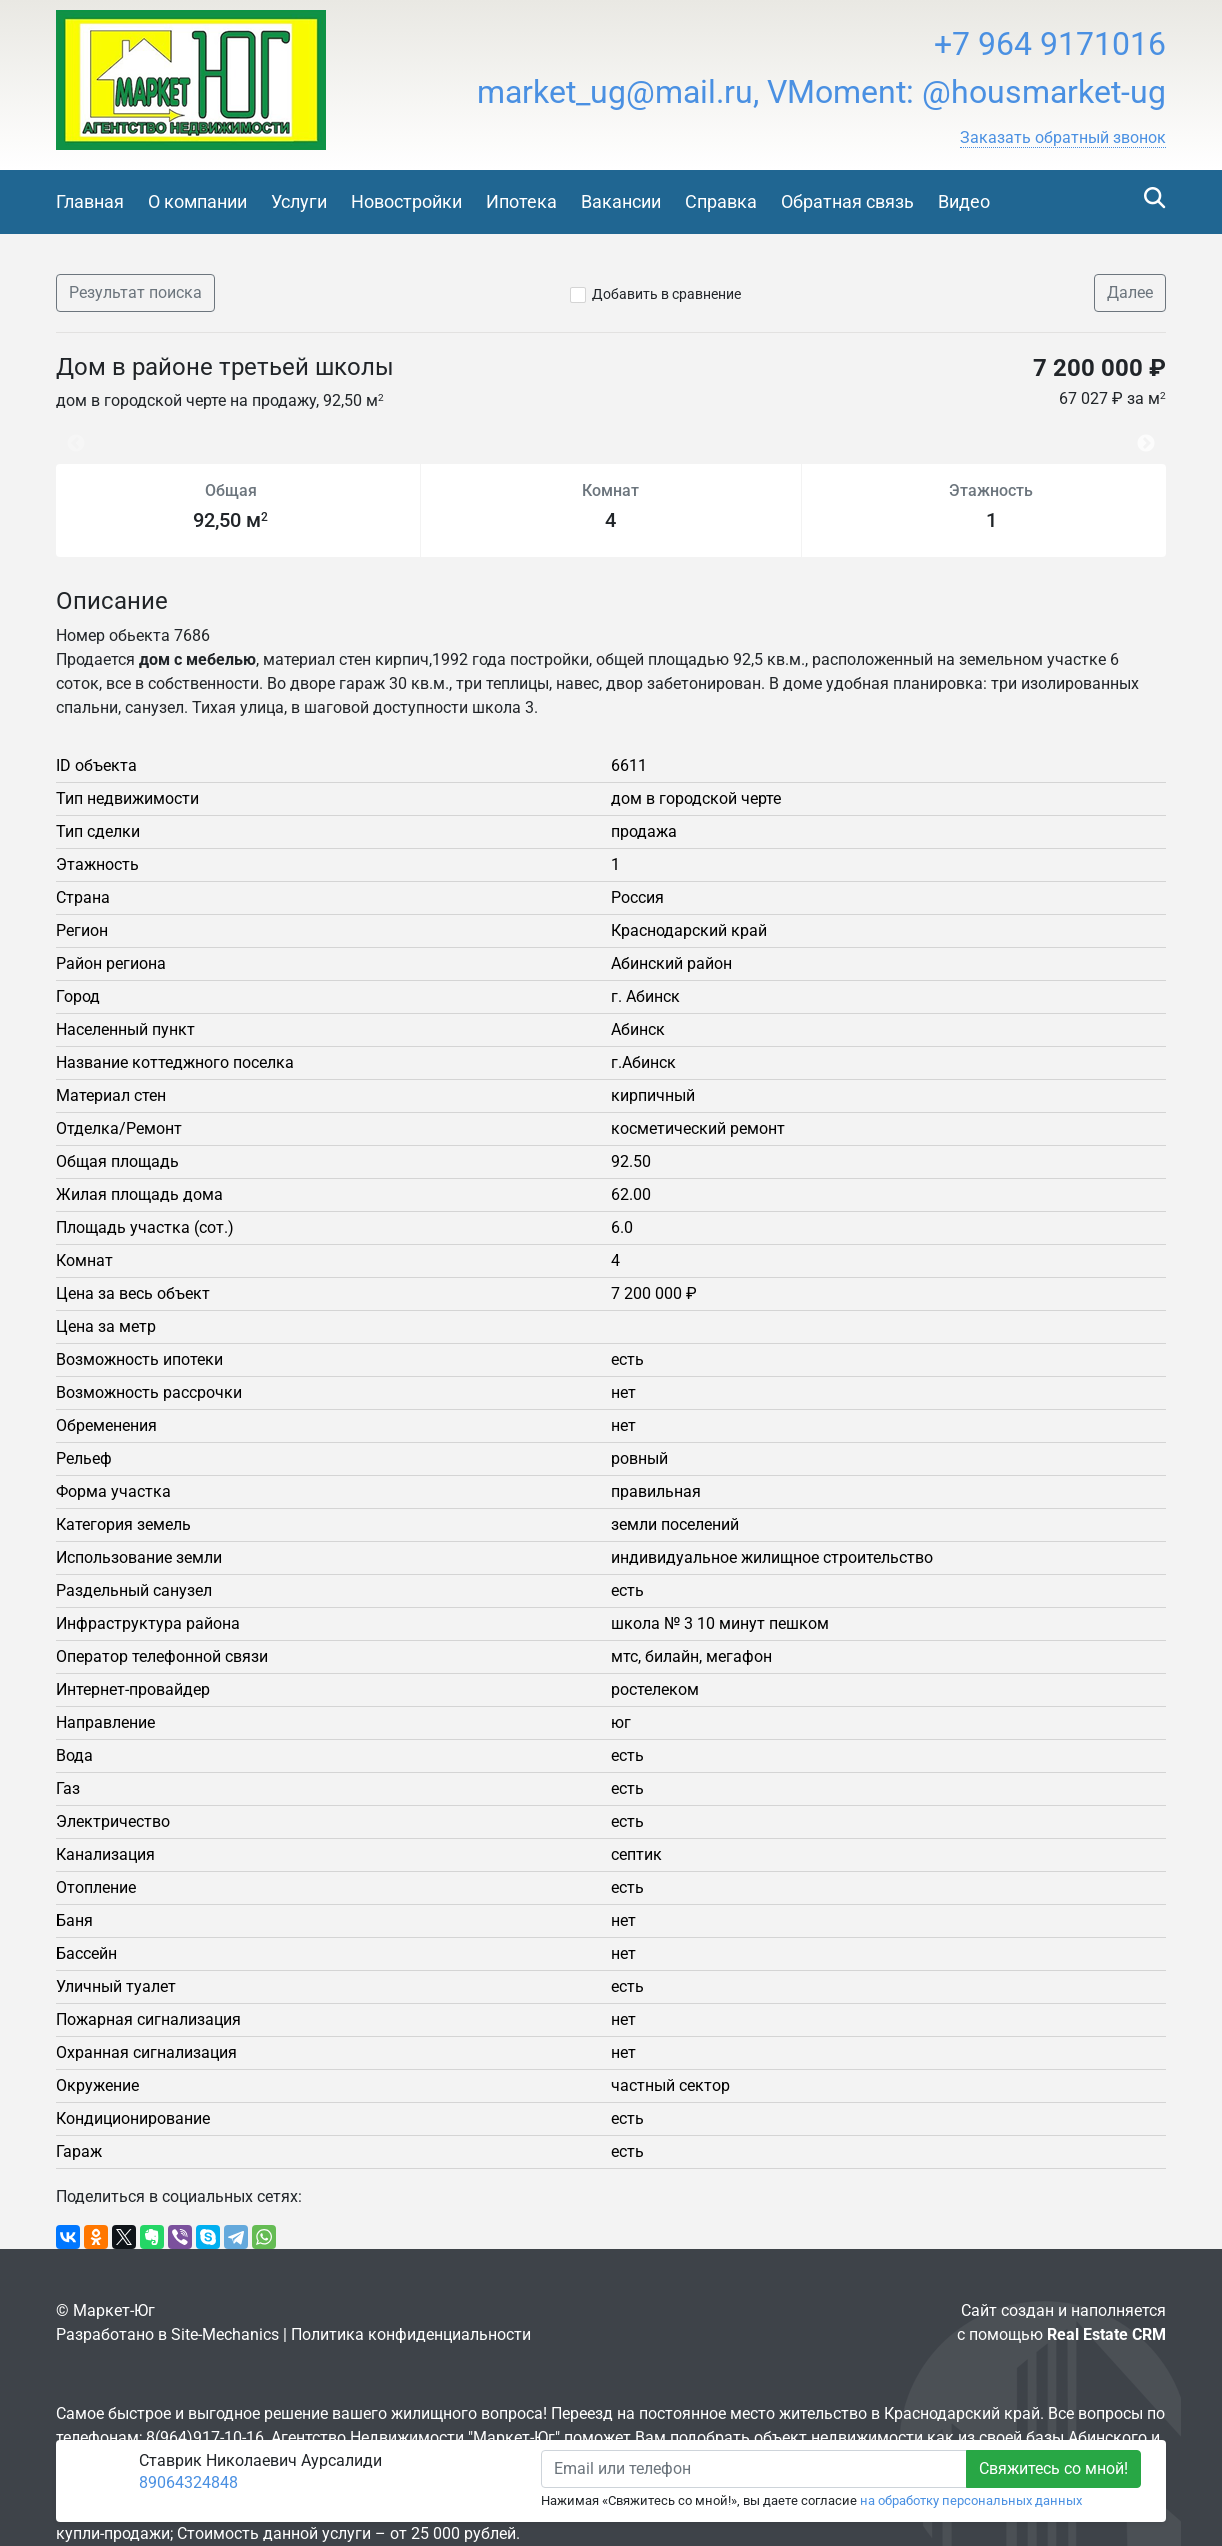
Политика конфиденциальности (411, 2334)
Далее (1130, 292)
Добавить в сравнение (666, 294)
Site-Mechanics (225, 2334)
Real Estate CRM (1106, 2334)
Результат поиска (135, 292)
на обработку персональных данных (971, 2500)
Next (1151, 433)
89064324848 (188, 2482)
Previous (66, 433)
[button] (1063, 138)
